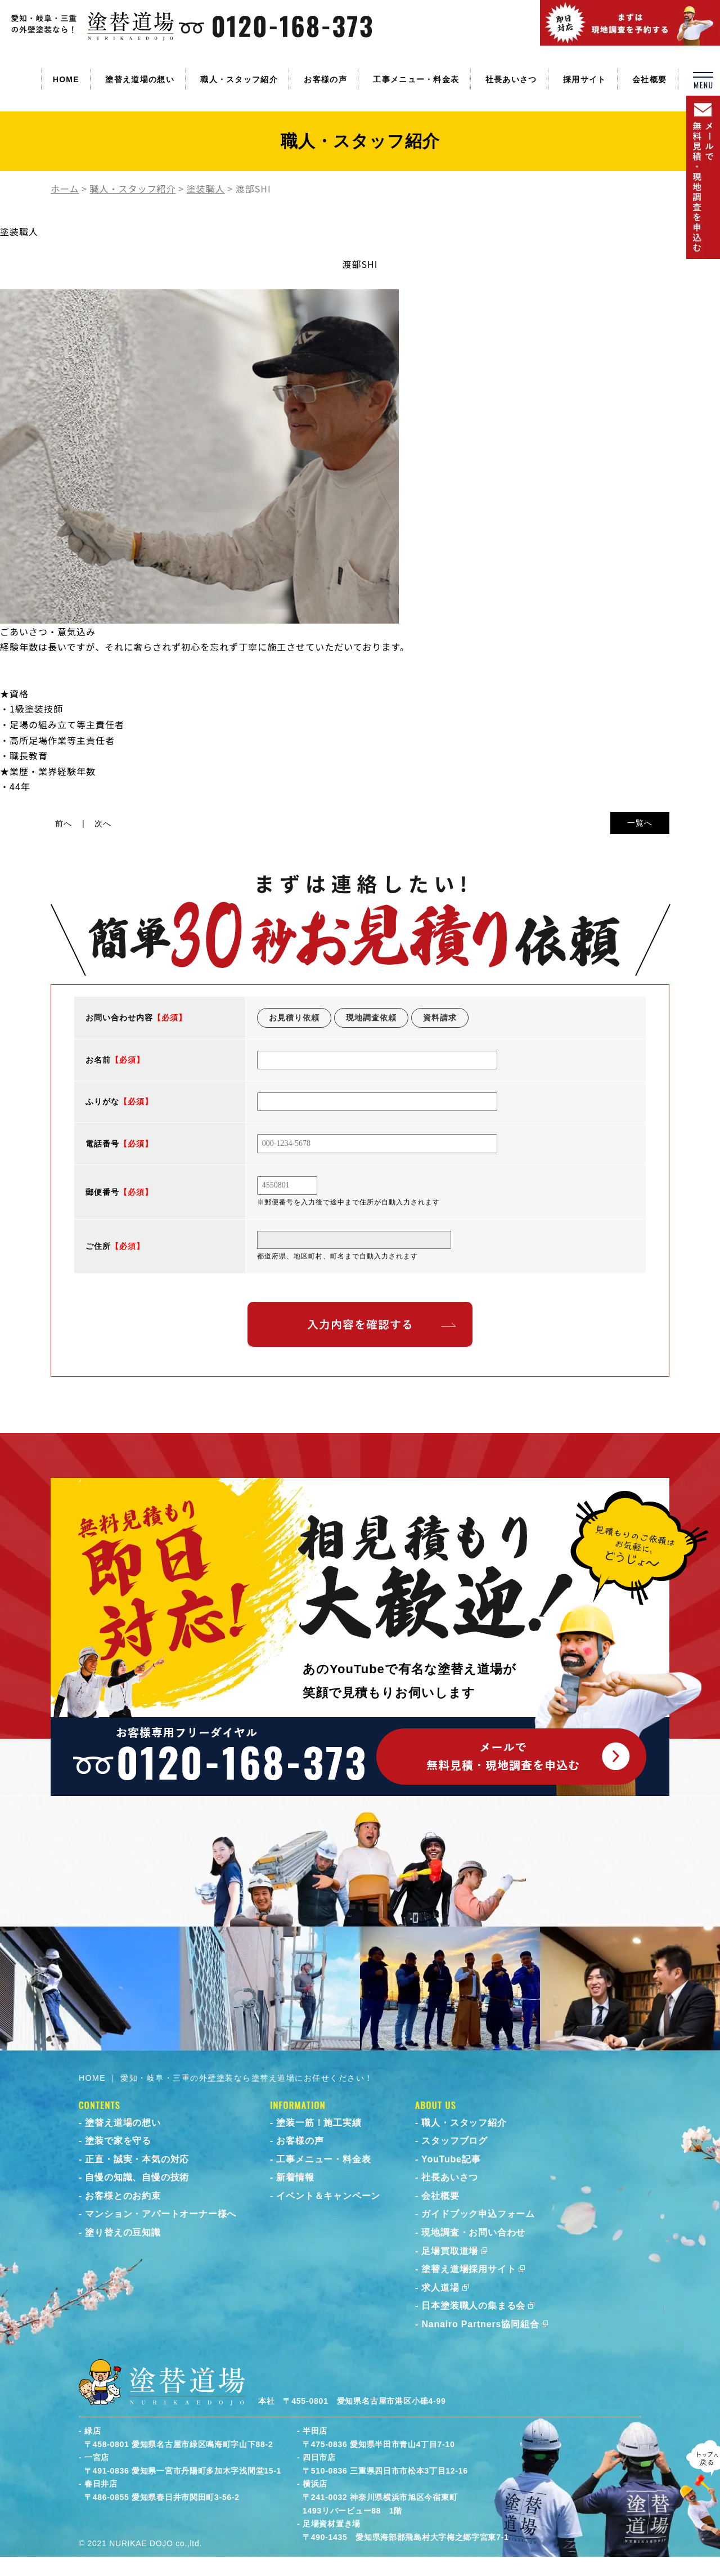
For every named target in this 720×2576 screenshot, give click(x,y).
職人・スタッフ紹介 (239, 79)
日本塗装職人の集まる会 (473, 2305)
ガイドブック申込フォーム (478, 2214)
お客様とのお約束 (122, 2196)
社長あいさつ (511, 79)
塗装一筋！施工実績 (318, 2122)
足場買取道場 (449, 2251)
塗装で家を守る (118, 2140)
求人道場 (440, 2287)
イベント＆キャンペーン (328, 2196)
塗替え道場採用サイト (468, 2269)
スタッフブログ (454, 2140)
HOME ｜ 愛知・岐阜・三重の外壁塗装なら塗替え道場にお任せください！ (226, 2077)
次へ (102, 823)
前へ (63, 823)
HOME (66, 79)
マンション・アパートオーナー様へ (160, 2214)
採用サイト (584, 79)
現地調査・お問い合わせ (473, 2232)
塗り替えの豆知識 (122, 2232)
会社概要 (649, 79)
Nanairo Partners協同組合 (480, 2324)
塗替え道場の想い (139, 79)
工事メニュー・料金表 (416, 79)
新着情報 (295, 2177)
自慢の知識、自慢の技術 (137, 2177)
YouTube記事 (450, 2159)
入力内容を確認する (360, 1324)
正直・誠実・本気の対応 (137, 2159)
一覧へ (639, 822)
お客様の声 (325, 79)
